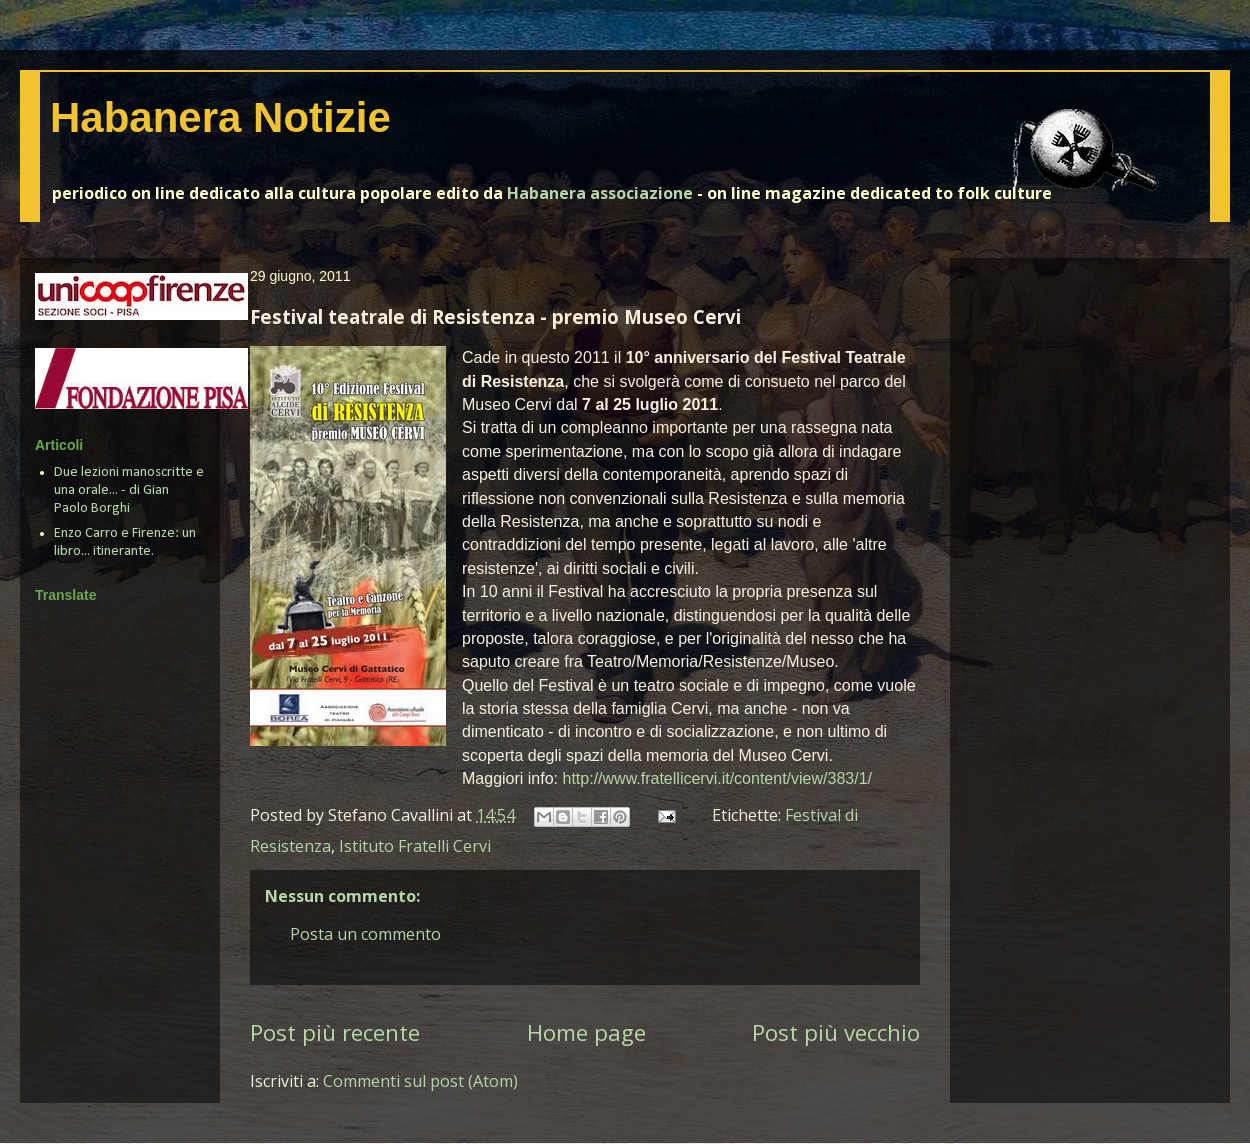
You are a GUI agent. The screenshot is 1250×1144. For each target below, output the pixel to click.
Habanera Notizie (220, 117)
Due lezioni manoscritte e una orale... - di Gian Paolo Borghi (129, 490)
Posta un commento (365, 934)
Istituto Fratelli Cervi (415, 846)
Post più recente (335, 1032)
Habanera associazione (600, 193)
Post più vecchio (836, 1032)
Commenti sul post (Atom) (420, 1081)
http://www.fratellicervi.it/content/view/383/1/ (717, 778)
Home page (586, 1032)
